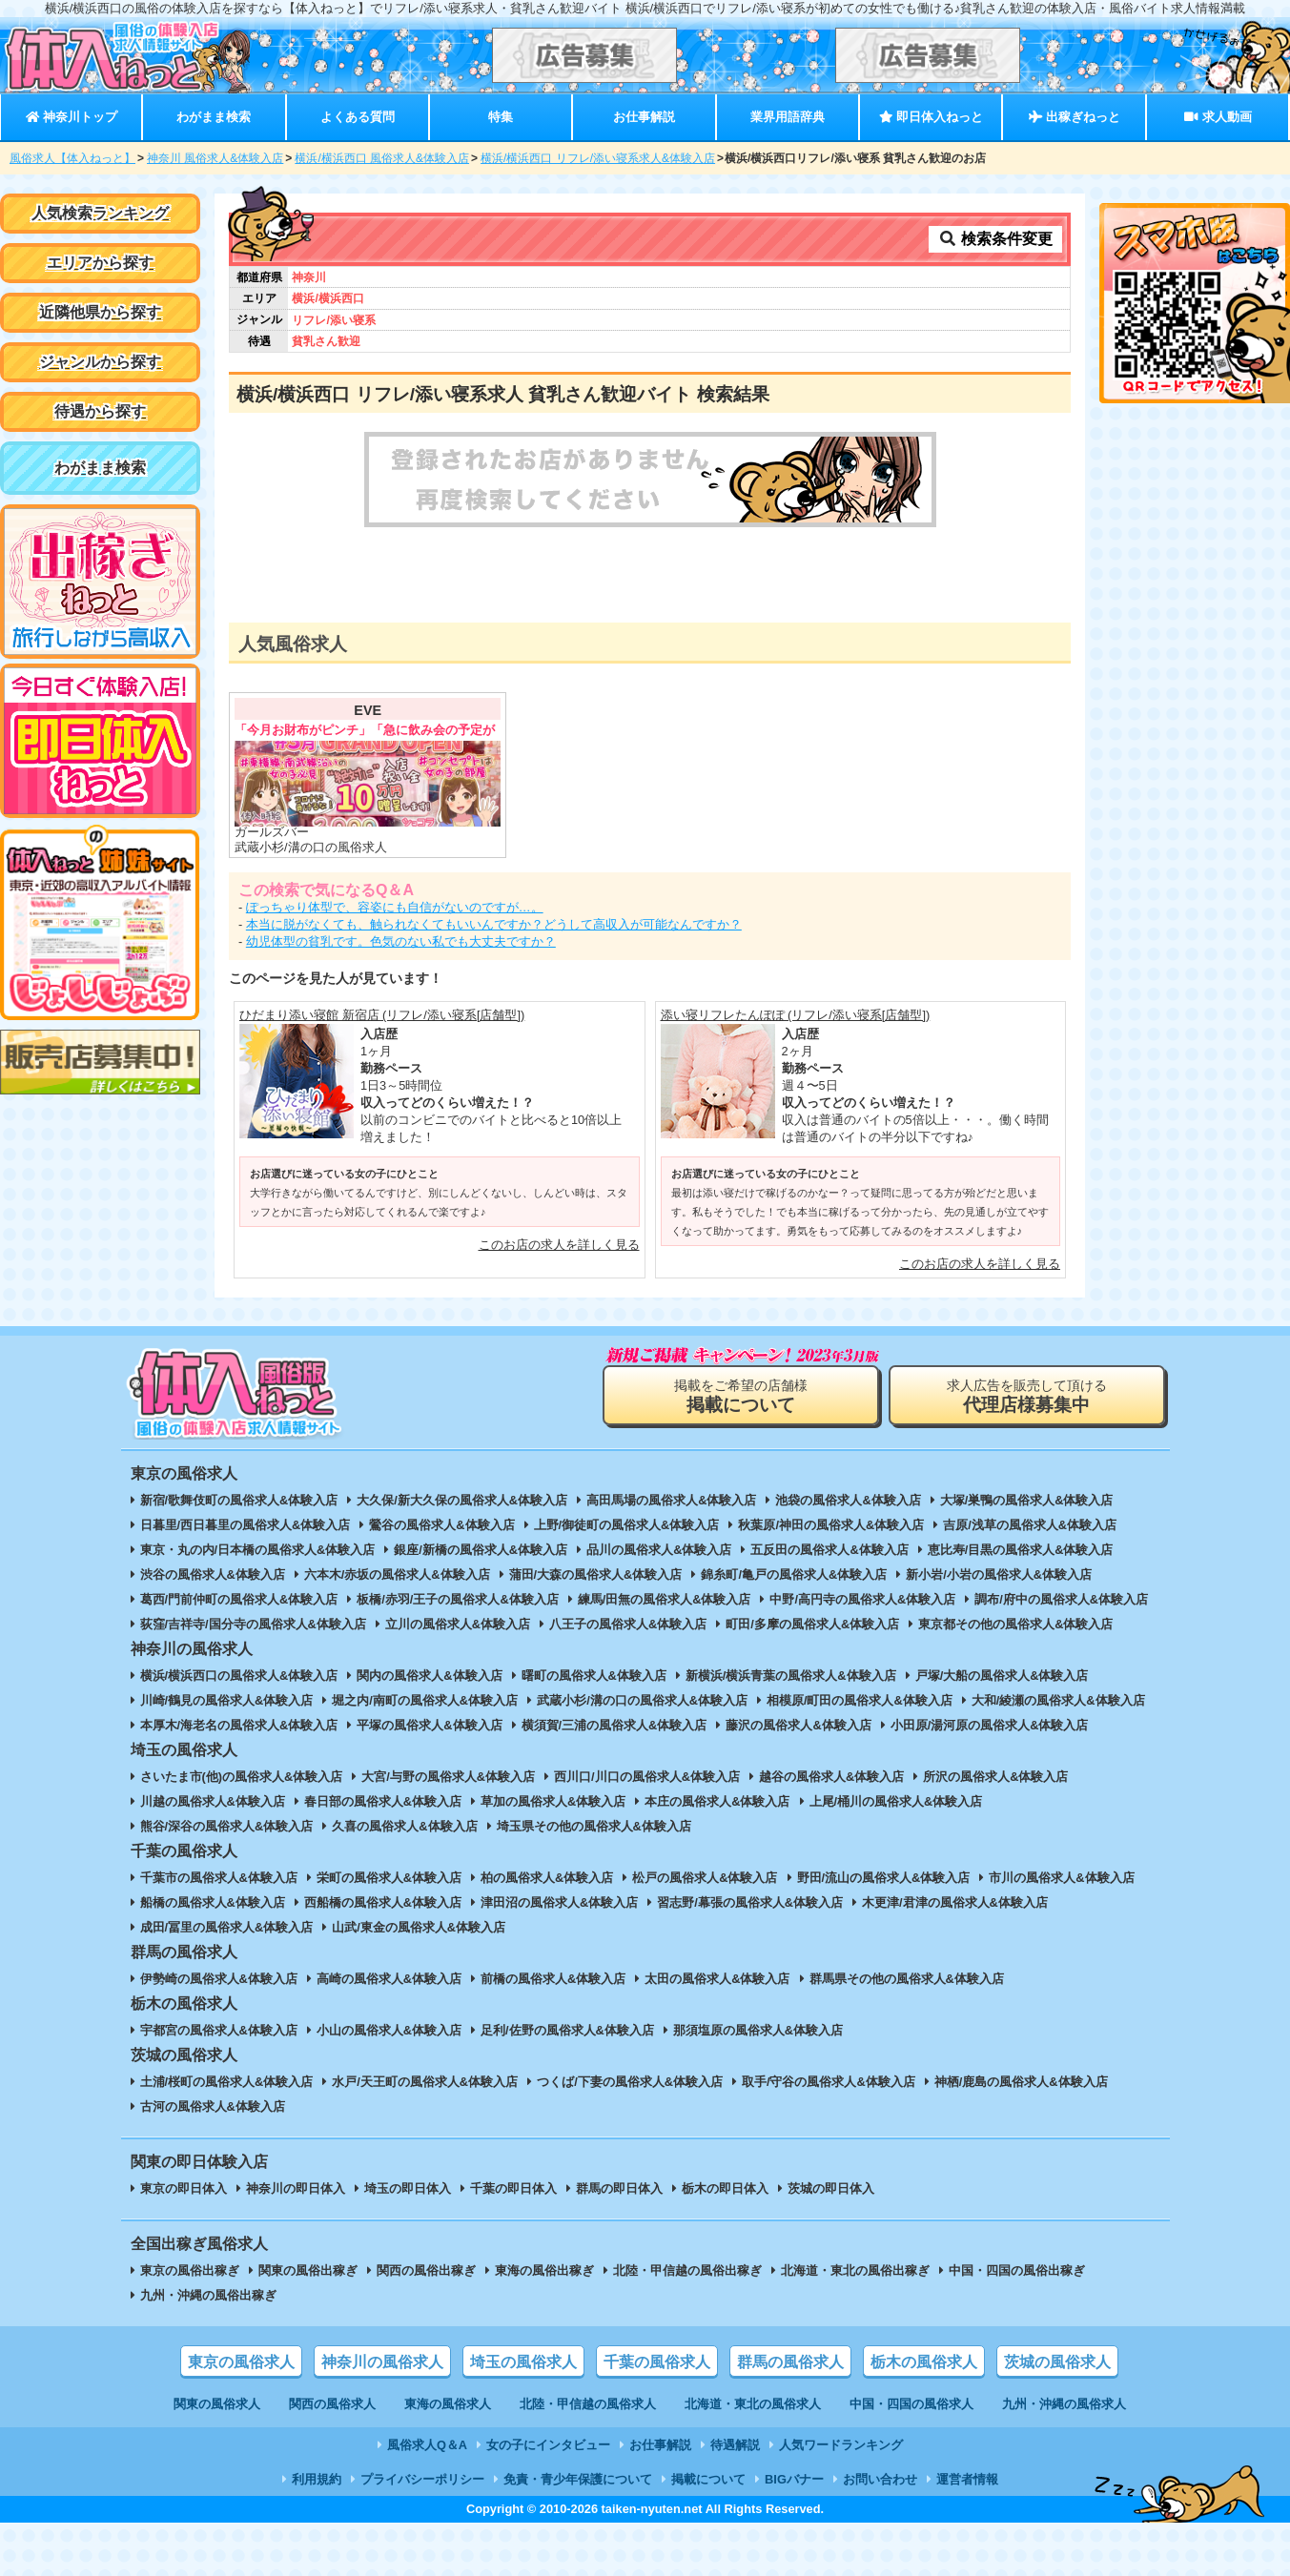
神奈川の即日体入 (295, 2188)
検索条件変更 (995, 239)
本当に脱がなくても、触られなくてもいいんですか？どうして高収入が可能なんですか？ (494, 924)
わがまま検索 (213, 117)
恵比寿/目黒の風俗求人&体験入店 (1021, 1550)
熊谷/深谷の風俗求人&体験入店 (227, 1826)
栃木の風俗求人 (923, 2362)
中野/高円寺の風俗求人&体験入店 (862, 1599)
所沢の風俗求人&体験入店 (995, 1776)
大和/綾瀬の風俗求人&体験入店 (1058, 1700)
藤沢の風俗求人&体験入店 (798, 1725)
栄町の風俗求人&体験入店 (389, 1878)
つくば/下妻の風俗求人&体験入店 (630, 2082)
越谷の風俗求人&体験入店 (831, 1776)
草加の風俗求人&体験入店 (553, 1801)
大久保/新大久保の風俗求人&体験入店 (462, 1500)
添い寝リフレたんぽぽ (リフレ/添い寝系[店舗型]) (796, 1015)
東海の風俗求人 (447, 2404)
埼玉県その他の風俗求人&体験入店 (594, 1826)
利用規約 (316, 2479)
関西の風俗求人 (332, 2404)
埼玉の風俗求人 (523, 2362)
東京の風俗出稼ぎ (189, 2270)
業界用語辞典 (787, 117)
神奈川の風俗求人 (382, 2362)
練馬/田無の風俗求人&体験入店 (664, 1599)
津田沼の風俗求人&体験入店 (559, 1902)
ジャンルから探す (100, 362)
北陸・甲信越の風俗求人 (588, 2404)
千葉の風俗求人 (657, 2362)
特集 (500, 117)
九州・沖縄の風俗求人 (1064, 2404)
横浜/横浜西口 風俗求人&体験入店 (382, 158)
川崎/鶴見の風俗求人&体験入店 (227, 1700)
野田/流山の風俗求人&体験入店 (884, 1878)
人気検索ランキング (100, 213)
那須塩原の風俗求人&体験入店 (758, 2030)
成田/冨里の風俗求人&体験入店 (227, 1927)
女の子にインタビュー (548, 2445)
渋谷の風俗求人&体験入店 (212, 1574)
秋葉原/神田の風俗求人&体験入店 (831, 1525)
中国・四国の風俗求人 (911, 2404)
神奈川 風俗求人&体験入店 (215, 158)
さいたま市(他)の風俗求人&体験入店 (241, 1776)
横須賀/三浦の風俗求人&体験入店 (614, 1725)
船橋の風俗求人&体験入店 (212, 1902)
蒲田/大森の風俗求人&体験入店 (596, 1574)
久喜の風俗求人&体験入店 (404, 1826)
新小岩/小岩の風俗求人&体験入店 (999, 1574)
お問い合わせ (880, 2479)
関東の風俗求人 (217, 2404)
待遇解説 (735, 2445)
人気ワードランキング (841, 2445)
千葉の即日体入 (513, 2188)
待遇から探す (100, 411)
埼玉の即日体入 (407, 2188)
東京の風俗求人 (241, 2362)
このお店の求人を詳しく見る (559, 1244)
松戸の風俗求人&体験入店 (704, 1878)
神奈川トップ (71, 117)
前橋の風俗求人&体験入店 (553, 1979)
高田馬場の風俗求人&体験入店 (671, 1500)
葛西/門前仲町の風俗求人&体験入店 (239, 1599)
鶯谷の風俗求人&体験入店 (441, 1525)
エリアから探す (100, 263)
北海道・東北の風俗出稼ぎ (855, 2270)
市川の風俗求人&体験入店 (1061, 1878)
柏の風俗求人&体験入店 (547, 1878)
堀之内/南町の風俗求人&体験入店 (425, 1700)
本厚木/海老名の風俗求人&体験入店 (239, 1725)
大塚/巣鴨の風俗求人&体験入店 (1027, 1500)
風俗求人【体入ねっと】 (72, 158)
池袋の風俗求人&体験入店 (847, 1500)
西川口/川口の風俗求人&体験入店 (647, 1776)
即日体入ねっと (931, 117)
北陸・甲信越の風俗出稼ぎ (687, 2270)
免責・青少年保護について (577, 2479)
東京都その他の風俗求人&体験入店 (1015, 1624)
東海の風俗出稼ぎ (544, 2270)
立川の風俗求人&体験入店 (457, 1624)
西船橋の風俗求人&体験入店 (382, 1902)
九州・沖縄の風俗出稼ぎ (208, 2295)
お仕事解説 (644, 117)
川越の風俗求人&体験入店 (212, 1801)
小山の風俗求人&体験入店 (389, 2030)
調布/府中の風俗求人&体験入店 (1061, 1599)
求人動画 (1217, 117)
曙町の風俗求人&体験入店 (594, 1675)
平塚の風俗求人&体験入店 (429, 1725)
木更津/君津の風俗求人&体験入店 (955, 1902)
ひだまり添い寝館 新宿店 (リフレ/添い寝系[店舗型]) (381, 1015)
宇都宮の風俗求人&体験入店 (218, 2030)
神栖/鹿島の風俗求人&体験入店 (1021, 2082)
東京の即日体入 (183, 2188)
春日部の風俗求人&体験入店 (382, 1801)
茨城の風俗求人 (1057, 2362)
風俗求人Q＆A (427, 2445)
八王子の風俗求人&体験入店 (627, 1624)
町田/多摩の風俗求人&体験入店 (812, 1624)
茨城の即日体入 (831, 2188)
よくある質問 (357, 117)
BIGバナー (794, 2479)
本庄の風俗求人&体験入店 (717, 1801)
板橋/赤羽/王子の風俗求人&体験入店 (457, 1599)
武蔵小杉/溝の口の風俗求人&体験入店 (642, 1700)
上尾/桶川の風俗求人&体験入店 (896, 1801)
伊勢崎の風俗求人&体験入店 (218, 1979)
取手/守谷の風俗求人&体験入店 (828, 2082)
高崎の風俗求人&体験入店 (389, 1979)
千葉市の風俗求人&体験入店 (218, 1878)
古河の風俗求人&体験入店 (212, 2106)
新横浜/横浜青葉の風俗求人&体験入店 (791, 1675)
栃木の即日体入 (725, 2188)
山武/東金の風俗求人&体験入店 (418, 1927)
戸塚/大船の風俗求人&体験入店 (1002, 1675)
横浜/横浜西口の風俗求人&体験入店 (239, 1675)
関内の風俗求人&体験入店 (429, 1675)
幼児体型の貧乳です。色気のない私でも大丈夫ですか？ (401, 941)
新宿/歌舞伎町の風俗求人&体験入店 (239, 1500)
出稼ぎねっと (1074, 117)
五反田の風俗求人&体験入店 (829, 1550)
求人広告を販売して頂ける (1027, 1396)
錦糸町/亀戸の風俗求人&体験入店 (794, 1574)
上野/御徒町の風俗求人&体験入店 (627, 1525)
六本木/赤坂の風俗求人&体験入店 (397, 1574)
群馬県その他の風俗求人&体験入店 (906, 1979)
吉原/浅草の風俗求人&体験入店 (1029, 1525)
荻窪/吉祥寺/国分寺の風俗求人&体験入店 (253, 1624)
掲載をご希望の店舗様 (741, 1396)
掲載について (708, 2479)
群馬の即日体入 (619, 2188)
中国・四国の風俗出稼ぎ (1017, 2270)
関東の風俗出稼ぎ (308, 2270)
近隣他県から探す (100, 312)
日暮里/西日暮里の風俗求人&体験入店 (245, 1525)
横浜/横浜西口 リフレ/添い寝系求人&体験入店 (598, 158)
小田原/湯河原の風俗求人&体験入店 (990, 1725)
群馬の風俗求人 (790, 2362)
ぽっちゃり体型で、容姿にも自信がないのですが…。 (394, 907)
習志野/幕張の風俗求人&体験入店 (750, 1902)
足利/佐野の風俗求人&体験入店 (567, 2030)
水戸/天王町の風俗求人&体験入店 (425, 2082)
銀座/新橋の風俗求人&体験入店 (480, 1550)
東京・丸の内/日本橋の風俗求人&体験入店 (258, 1550)
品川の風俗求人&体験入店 (658, 1550)
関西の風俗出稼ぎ (426, 2270)
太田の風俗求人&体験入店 (717, 1979)
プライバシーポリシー (422, 2479)
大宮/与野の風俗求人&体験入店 (448, 1776)
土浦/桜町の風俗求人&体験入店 (227, 2082)
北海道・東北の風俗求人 (753, 2404)
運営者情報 (967, 2479)
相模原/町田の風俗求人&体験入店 (859, 1700)
